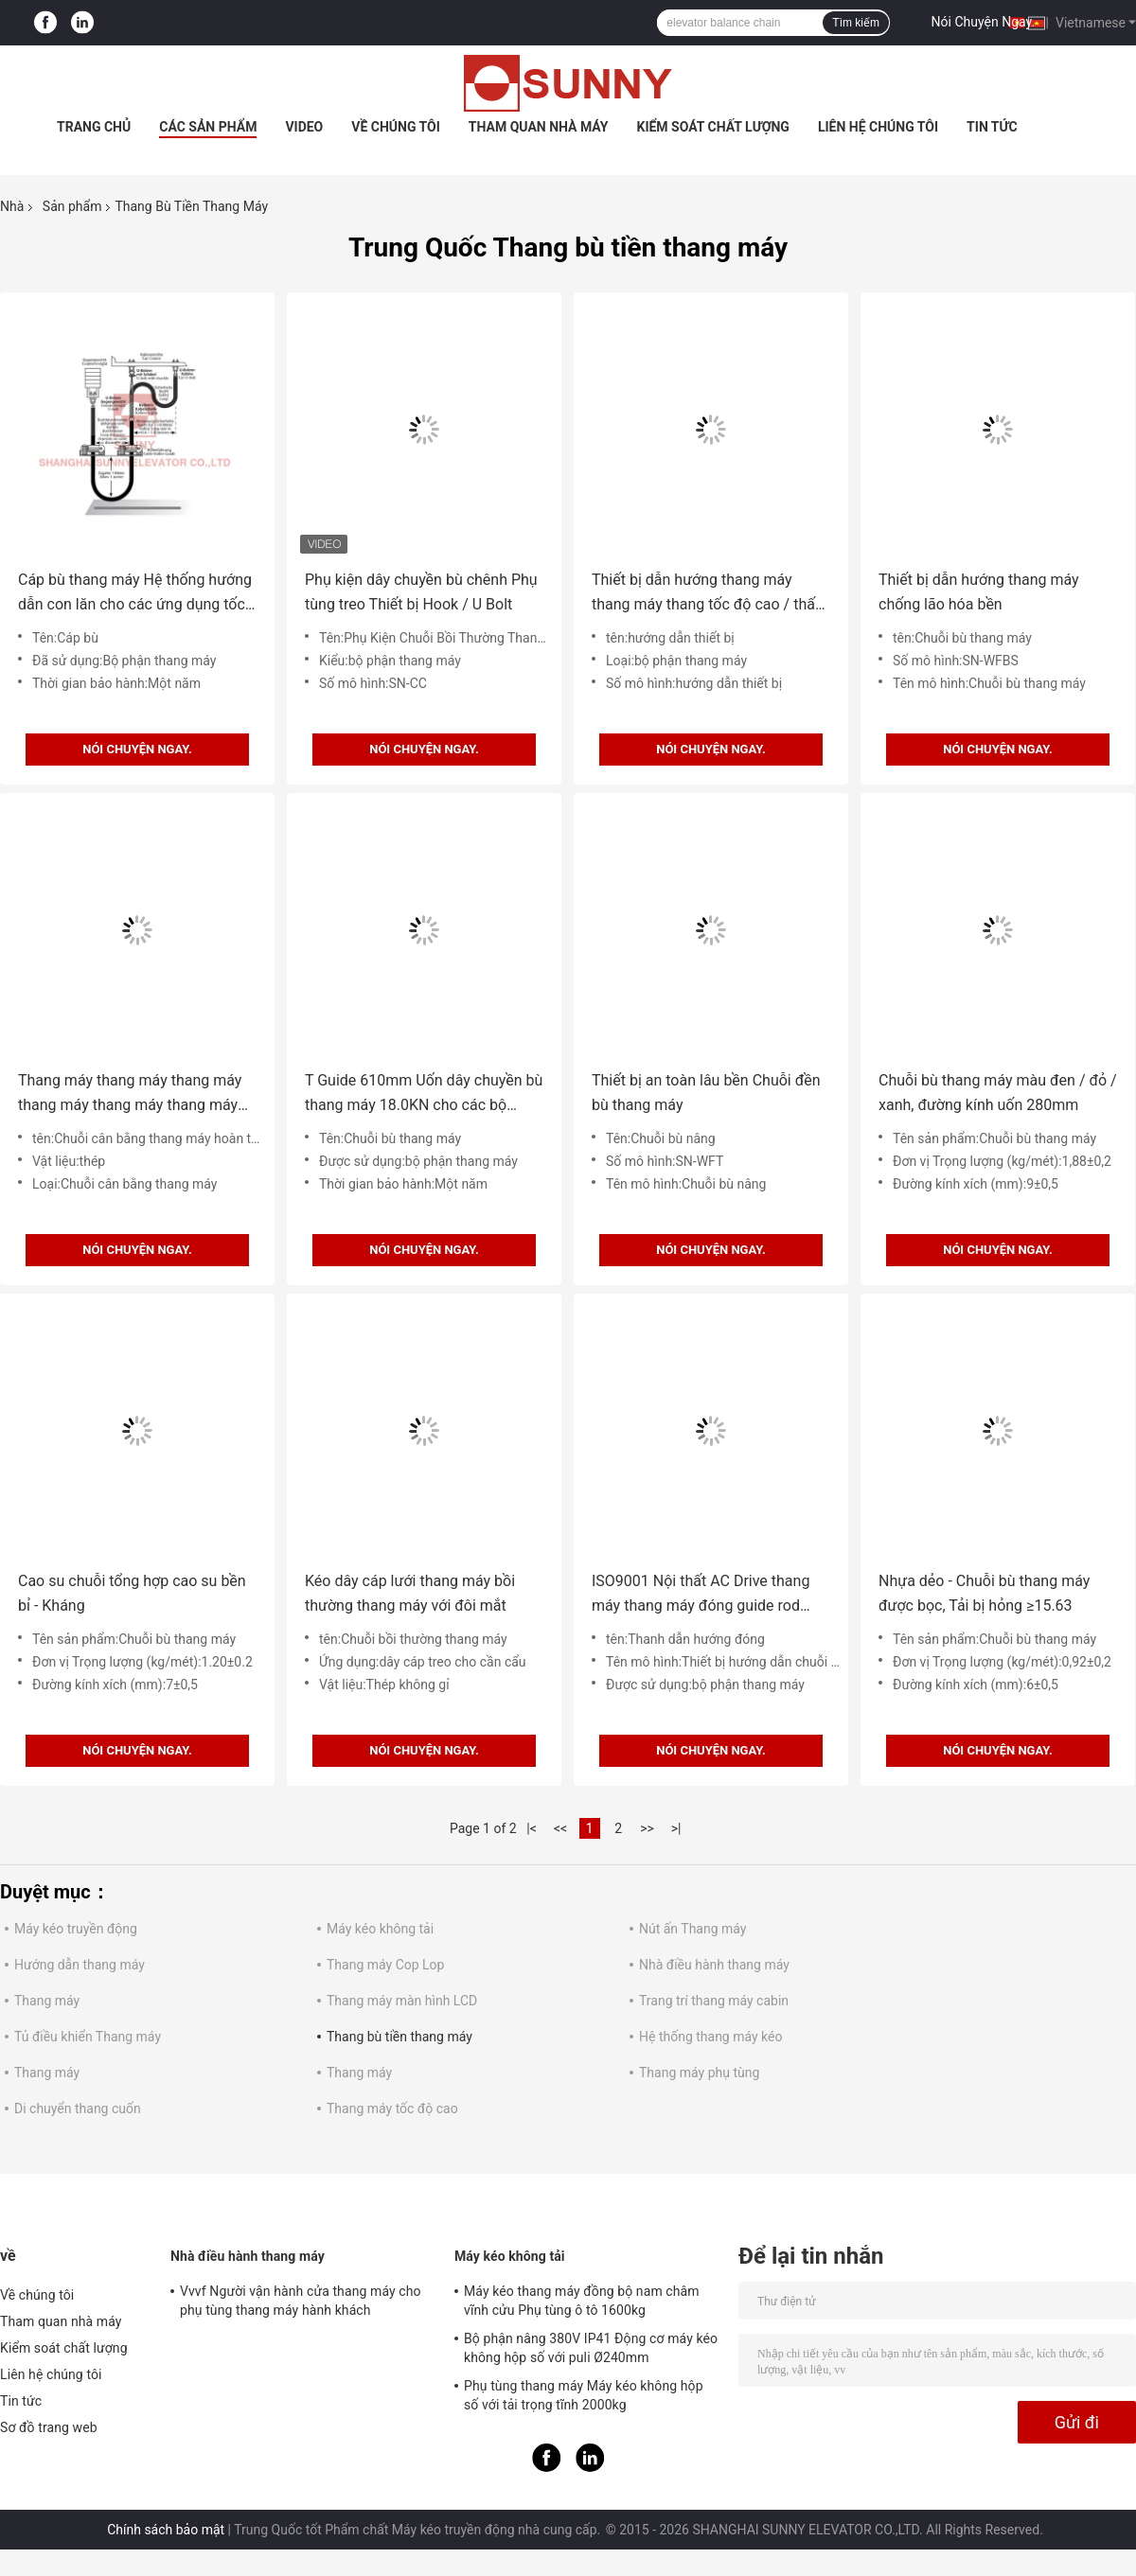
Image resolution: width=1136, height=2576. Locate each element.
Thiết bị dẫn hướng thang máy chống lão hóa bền (979, 592)
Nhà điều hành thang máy (714, 1964)
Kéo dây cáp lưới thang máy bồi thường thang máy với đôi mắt (410, 1593)
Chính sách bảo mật (165, 2529)
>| (676, 1828)
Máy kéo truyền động (75, 1928)
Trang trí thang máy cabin (714, 2000)
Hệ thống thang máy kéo (710, 2036)
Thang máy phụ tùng (699, 2072)
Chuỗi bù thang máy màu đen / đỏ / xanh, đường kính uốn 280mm (998, 1092)
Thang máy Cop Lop (385, 1964)
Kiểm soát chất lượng (712, 126)
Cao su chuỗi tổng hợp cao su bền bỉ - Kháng (132, 1593)
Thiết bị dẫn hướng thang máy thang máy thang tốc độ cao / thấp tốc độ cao (708, 594)
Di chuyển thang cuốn (77, 2108)
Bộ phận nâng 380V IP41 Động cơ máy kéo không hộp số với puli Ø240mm (591, 2348)
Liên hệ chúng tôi (878, 126)
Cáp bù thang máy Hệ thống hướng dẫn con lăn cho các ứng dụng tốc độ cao (135, 594)
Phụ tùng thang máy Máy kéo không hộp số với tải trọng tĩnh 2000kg (583, 2395)
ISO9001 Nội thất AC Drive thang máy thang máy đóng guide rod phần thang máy (700, 1595)
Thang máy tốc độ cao (392, 2108)
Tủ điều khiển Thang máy (87, 2036)
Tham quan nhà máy (539, 126)
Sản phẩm (72, 206)
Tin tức (992, 126)
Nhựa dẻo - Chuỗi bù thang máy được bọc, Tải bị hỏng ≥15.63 (984, 1593)
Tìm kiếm (855, 22)
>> (647, 1828)
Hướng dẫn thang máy (79, 1964)
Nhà (12, 206)
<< (560, 1828)
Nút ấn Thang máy (692, 1928)
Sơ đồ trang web (49, 2427)
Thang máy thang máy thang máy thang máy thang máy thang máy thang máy (129, 1094)
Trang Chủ (94, 126)
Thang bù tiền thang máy (399, 2036)
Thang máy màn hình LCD (402, 2000)
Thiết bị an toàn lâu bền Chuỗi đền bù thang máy (706, 1092)
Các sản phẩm (208, 126)
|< (531, 1828)
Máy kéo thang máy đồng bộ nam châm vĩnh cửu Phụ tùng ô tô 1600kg (582, 2301)
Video (304, 126)
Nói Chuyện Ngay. (984, 21)
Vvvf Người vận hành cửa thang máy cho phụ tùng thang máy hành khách (300, 2301)
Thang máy (47, 2000)
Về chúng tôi (395, 126)
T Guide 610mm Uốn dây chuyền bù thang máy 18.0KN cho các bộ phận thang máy (423, 1094)
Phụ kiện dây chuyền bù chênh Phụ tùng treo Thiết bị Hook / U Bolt (421, 592)
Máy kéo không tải (380, 1928)
